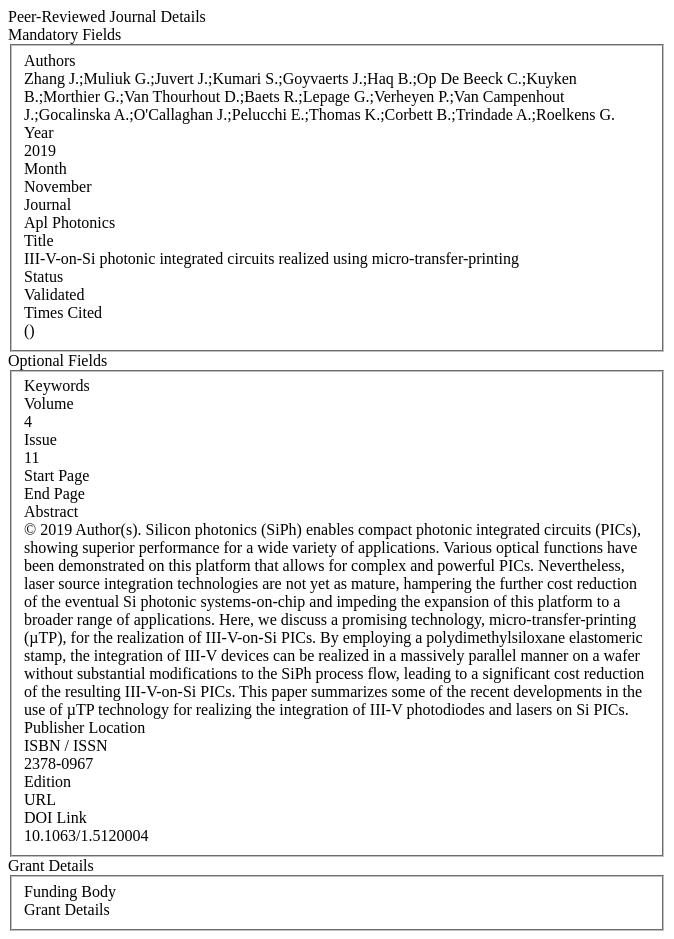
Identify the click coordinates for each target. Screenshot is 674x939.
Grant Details (67, 909)
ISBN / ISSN (66, 745)
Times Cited (63, 312)
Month (45, 168)
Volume (48, 403)
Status (43, 276)
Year (38, 132)
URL (40, 799)
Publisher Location (84, 727)
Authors (50, 60)
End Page (54, 493)
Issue (40, 439)
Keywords (57, 385)
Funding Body (70, 891)
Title (39, 240)
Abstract (51, 511)
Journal (47, 204)
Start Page (56, 475)
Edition (47, 781)
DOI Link (55, 817)
